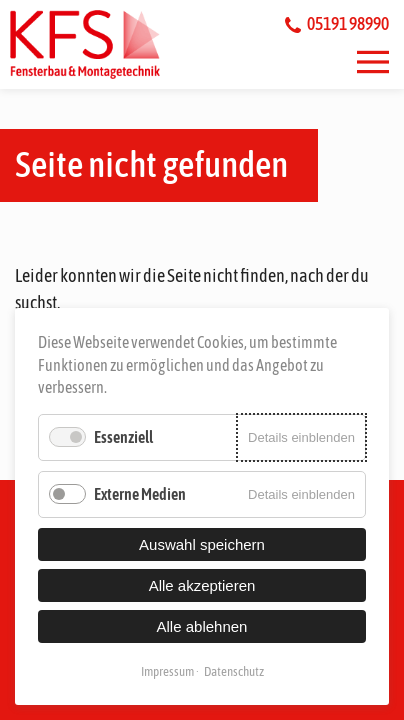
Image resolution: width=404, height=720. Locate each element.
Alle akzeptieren (202, 585)
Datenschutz (234, 671)
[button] (373, 62)
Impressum (167, 671)
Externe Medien (140, 494)
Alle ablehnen (202, 626)
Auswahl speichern (202, 544)
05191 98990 (337, 23)
